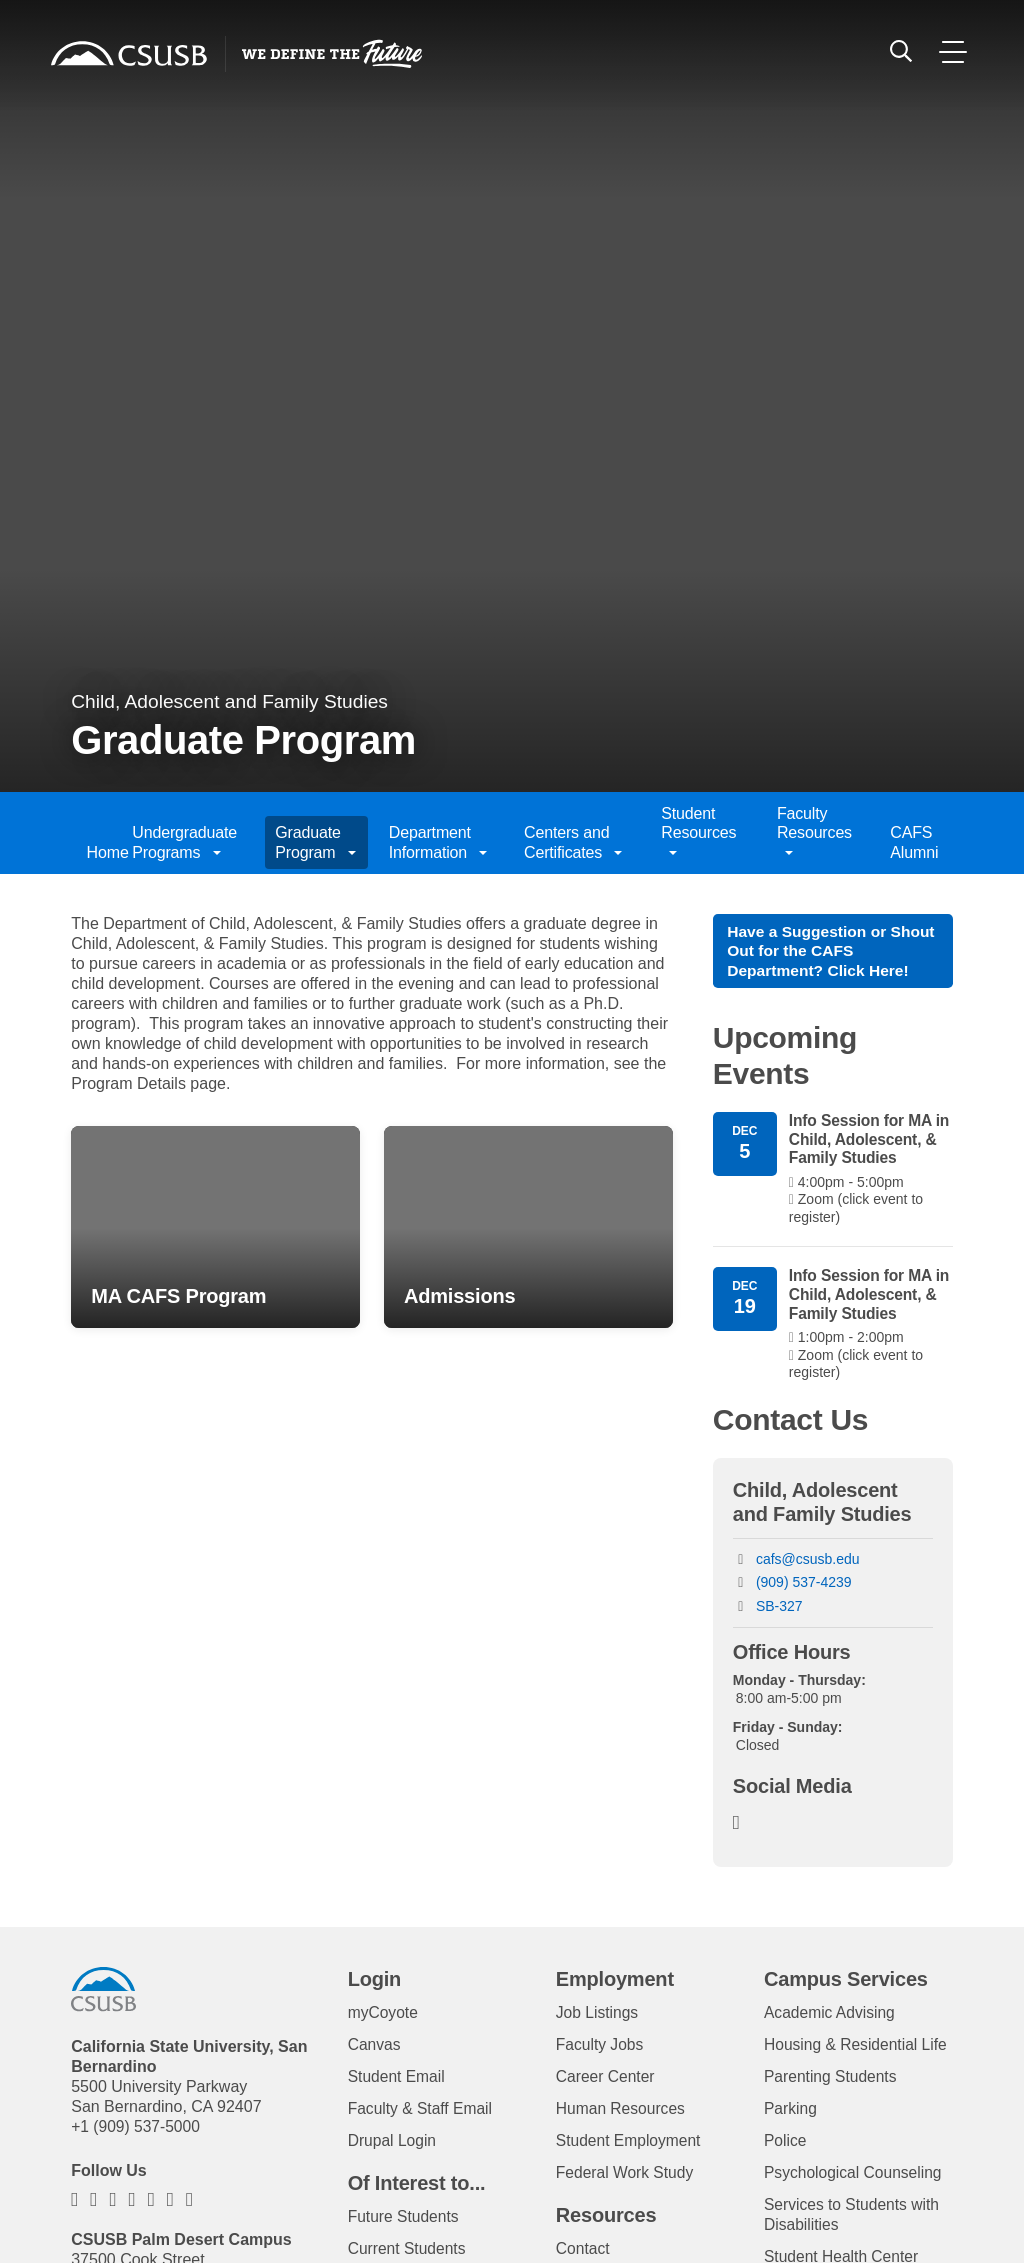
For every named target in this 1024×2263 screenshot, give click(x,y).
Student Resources (698, 832)
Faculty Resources (814, 832)
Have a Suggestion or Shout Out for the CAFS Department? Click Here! (821, 951)
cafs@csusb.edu (808, 1564)
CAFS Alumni (914, 842)
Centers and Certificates (573, 842)
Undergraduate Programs (184, 842)
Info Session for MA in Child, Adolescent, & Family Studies (866, 1142)
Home (99, 852)
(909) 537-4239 (804, 1588)
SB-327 (779, 1611)
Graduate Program (315, 842)
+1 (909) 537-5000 (137, 2131)
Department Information (438, 842)
